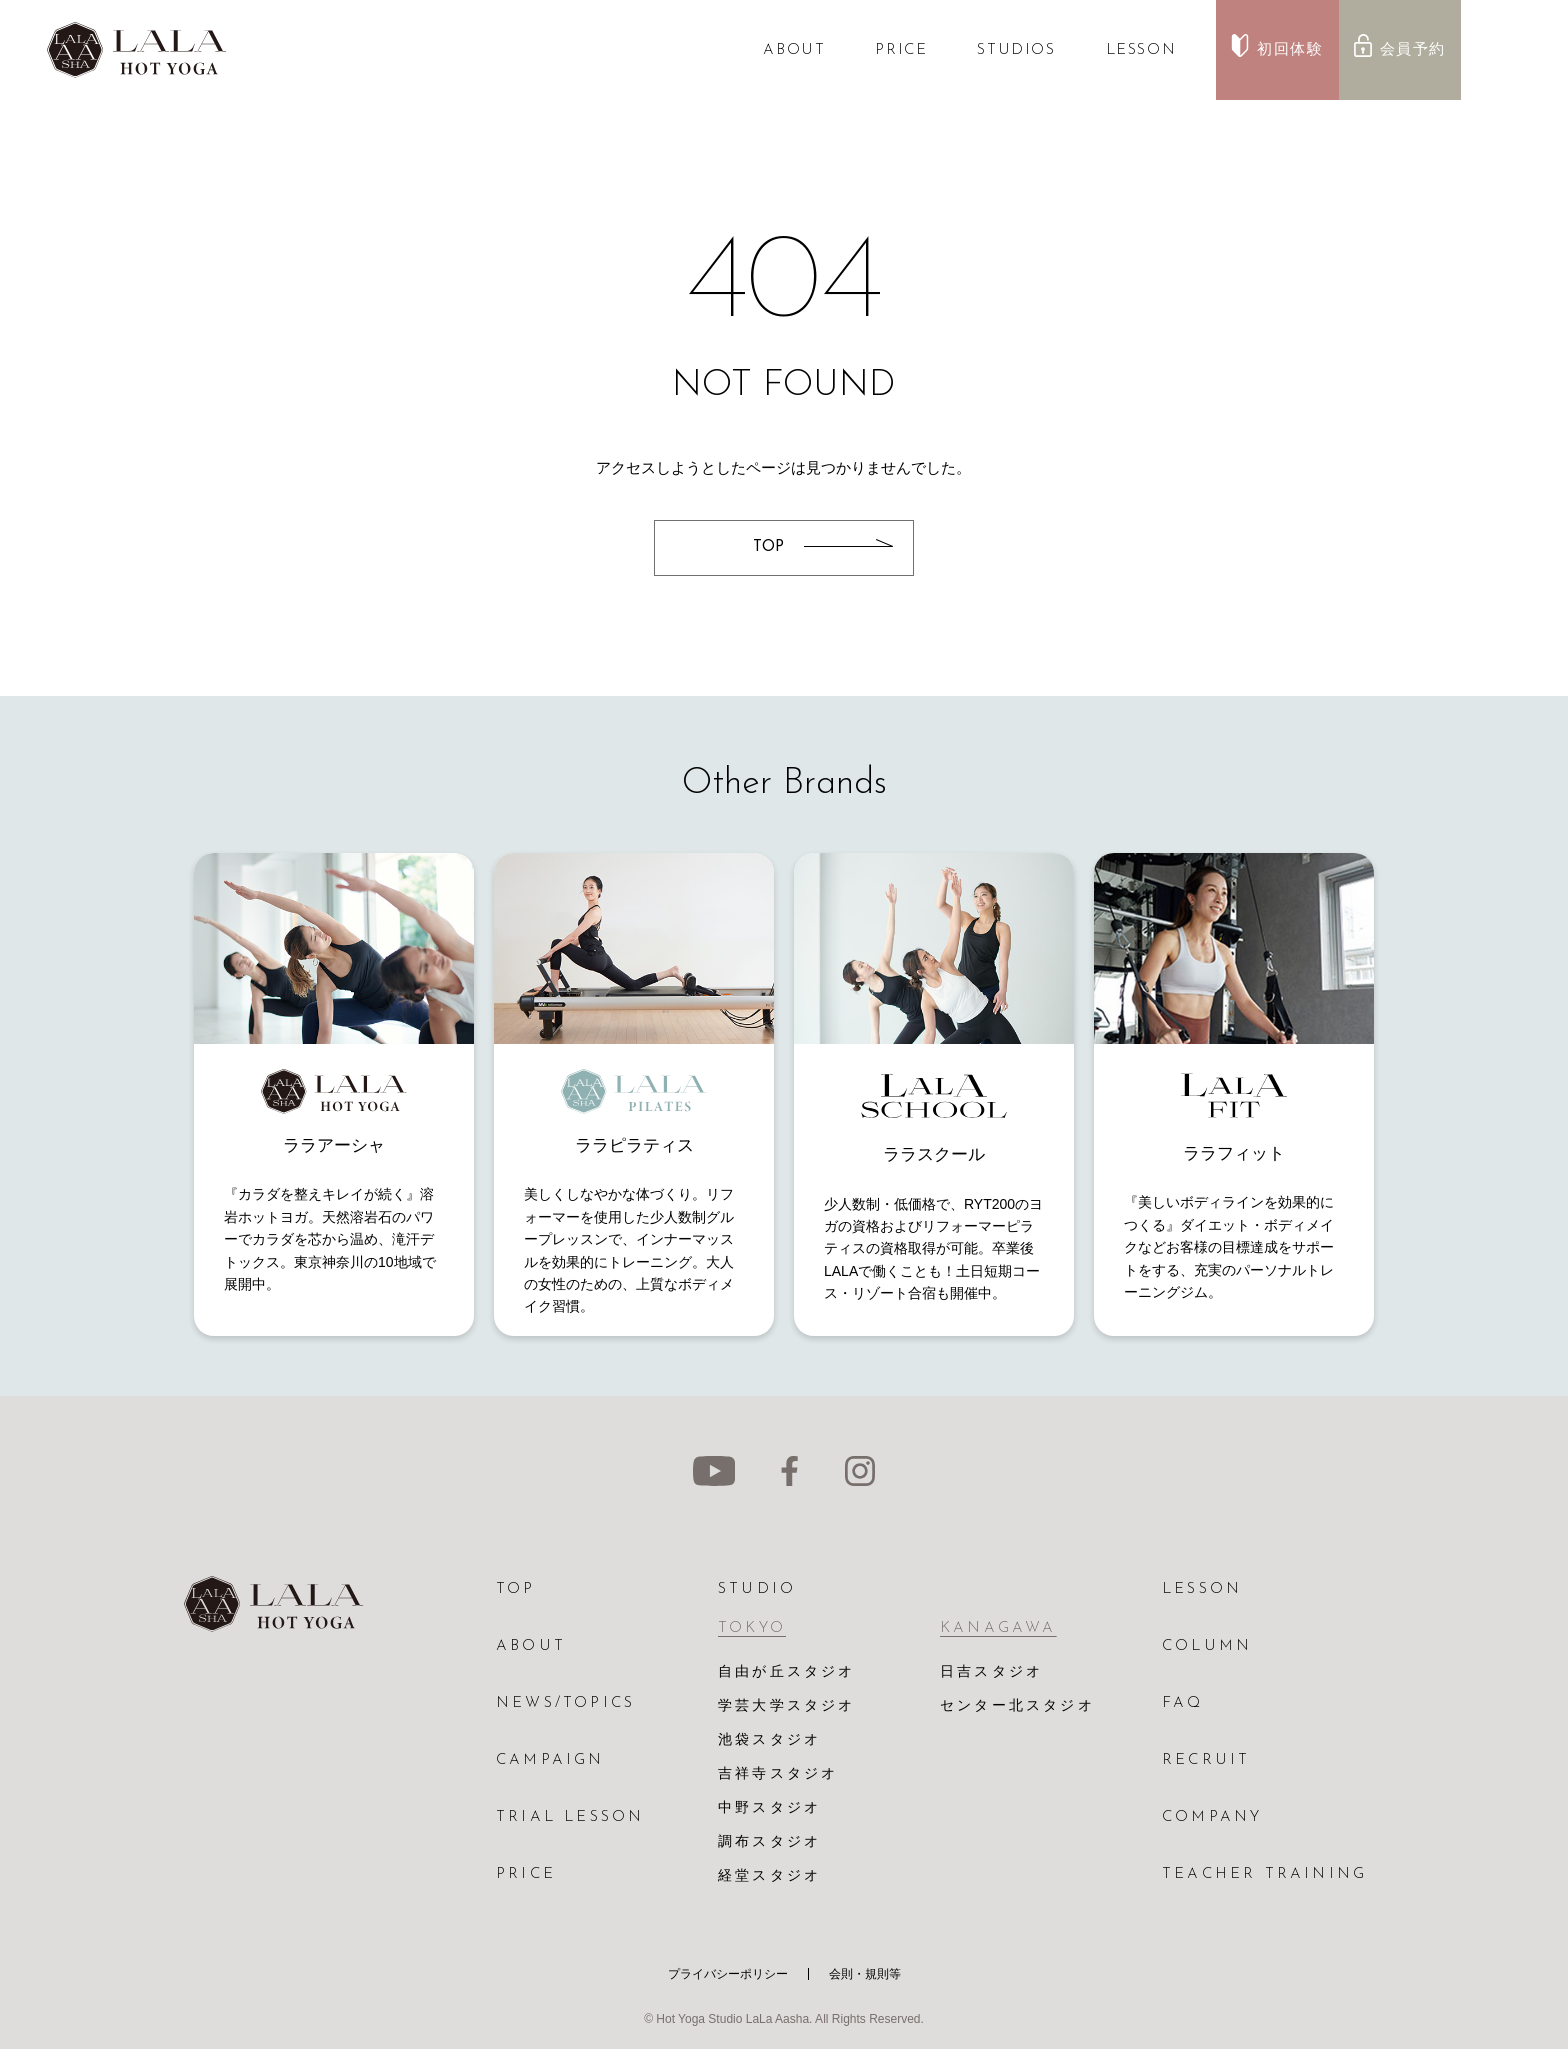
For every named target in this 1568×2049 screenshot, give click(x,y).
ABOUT (794, 50)
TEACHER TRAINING (1264, 1874)
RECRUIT (1206, 1760)
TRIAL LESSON (570, 1817)
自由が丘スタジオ (787, 1672)
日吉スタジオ (991, 1672)
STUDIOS (1016, 50)
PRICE (901, 50)
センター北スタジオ (1017, 1706)
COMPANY (1212, 1817)
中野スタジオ (769, 1808)
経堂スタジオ (769, 1876)
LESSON (1141, 50)
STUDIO (757, 1589)
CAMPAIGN (550, 1760)
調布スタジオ (769, 1842)
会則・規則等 (865, 1974)
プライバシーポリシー (728, 1974)
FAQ (1183, 1703)
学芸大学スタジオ (787, 1706)
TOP (516, 1589)
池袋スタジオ (769, 1740)
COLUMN (1207, 1646)
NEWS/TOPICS (565, 1703)
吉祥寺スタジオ (778, 1774)
